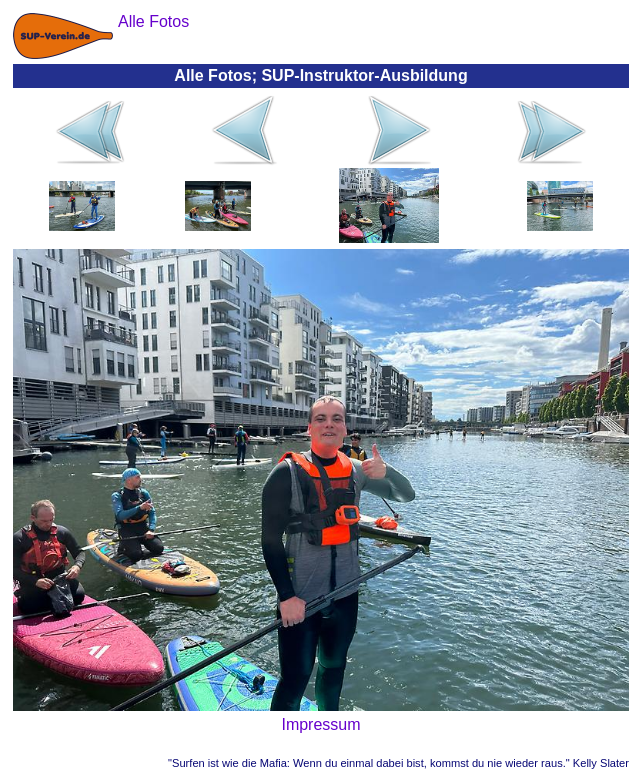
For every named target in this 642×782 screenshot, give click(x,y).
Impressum (320, 724)
